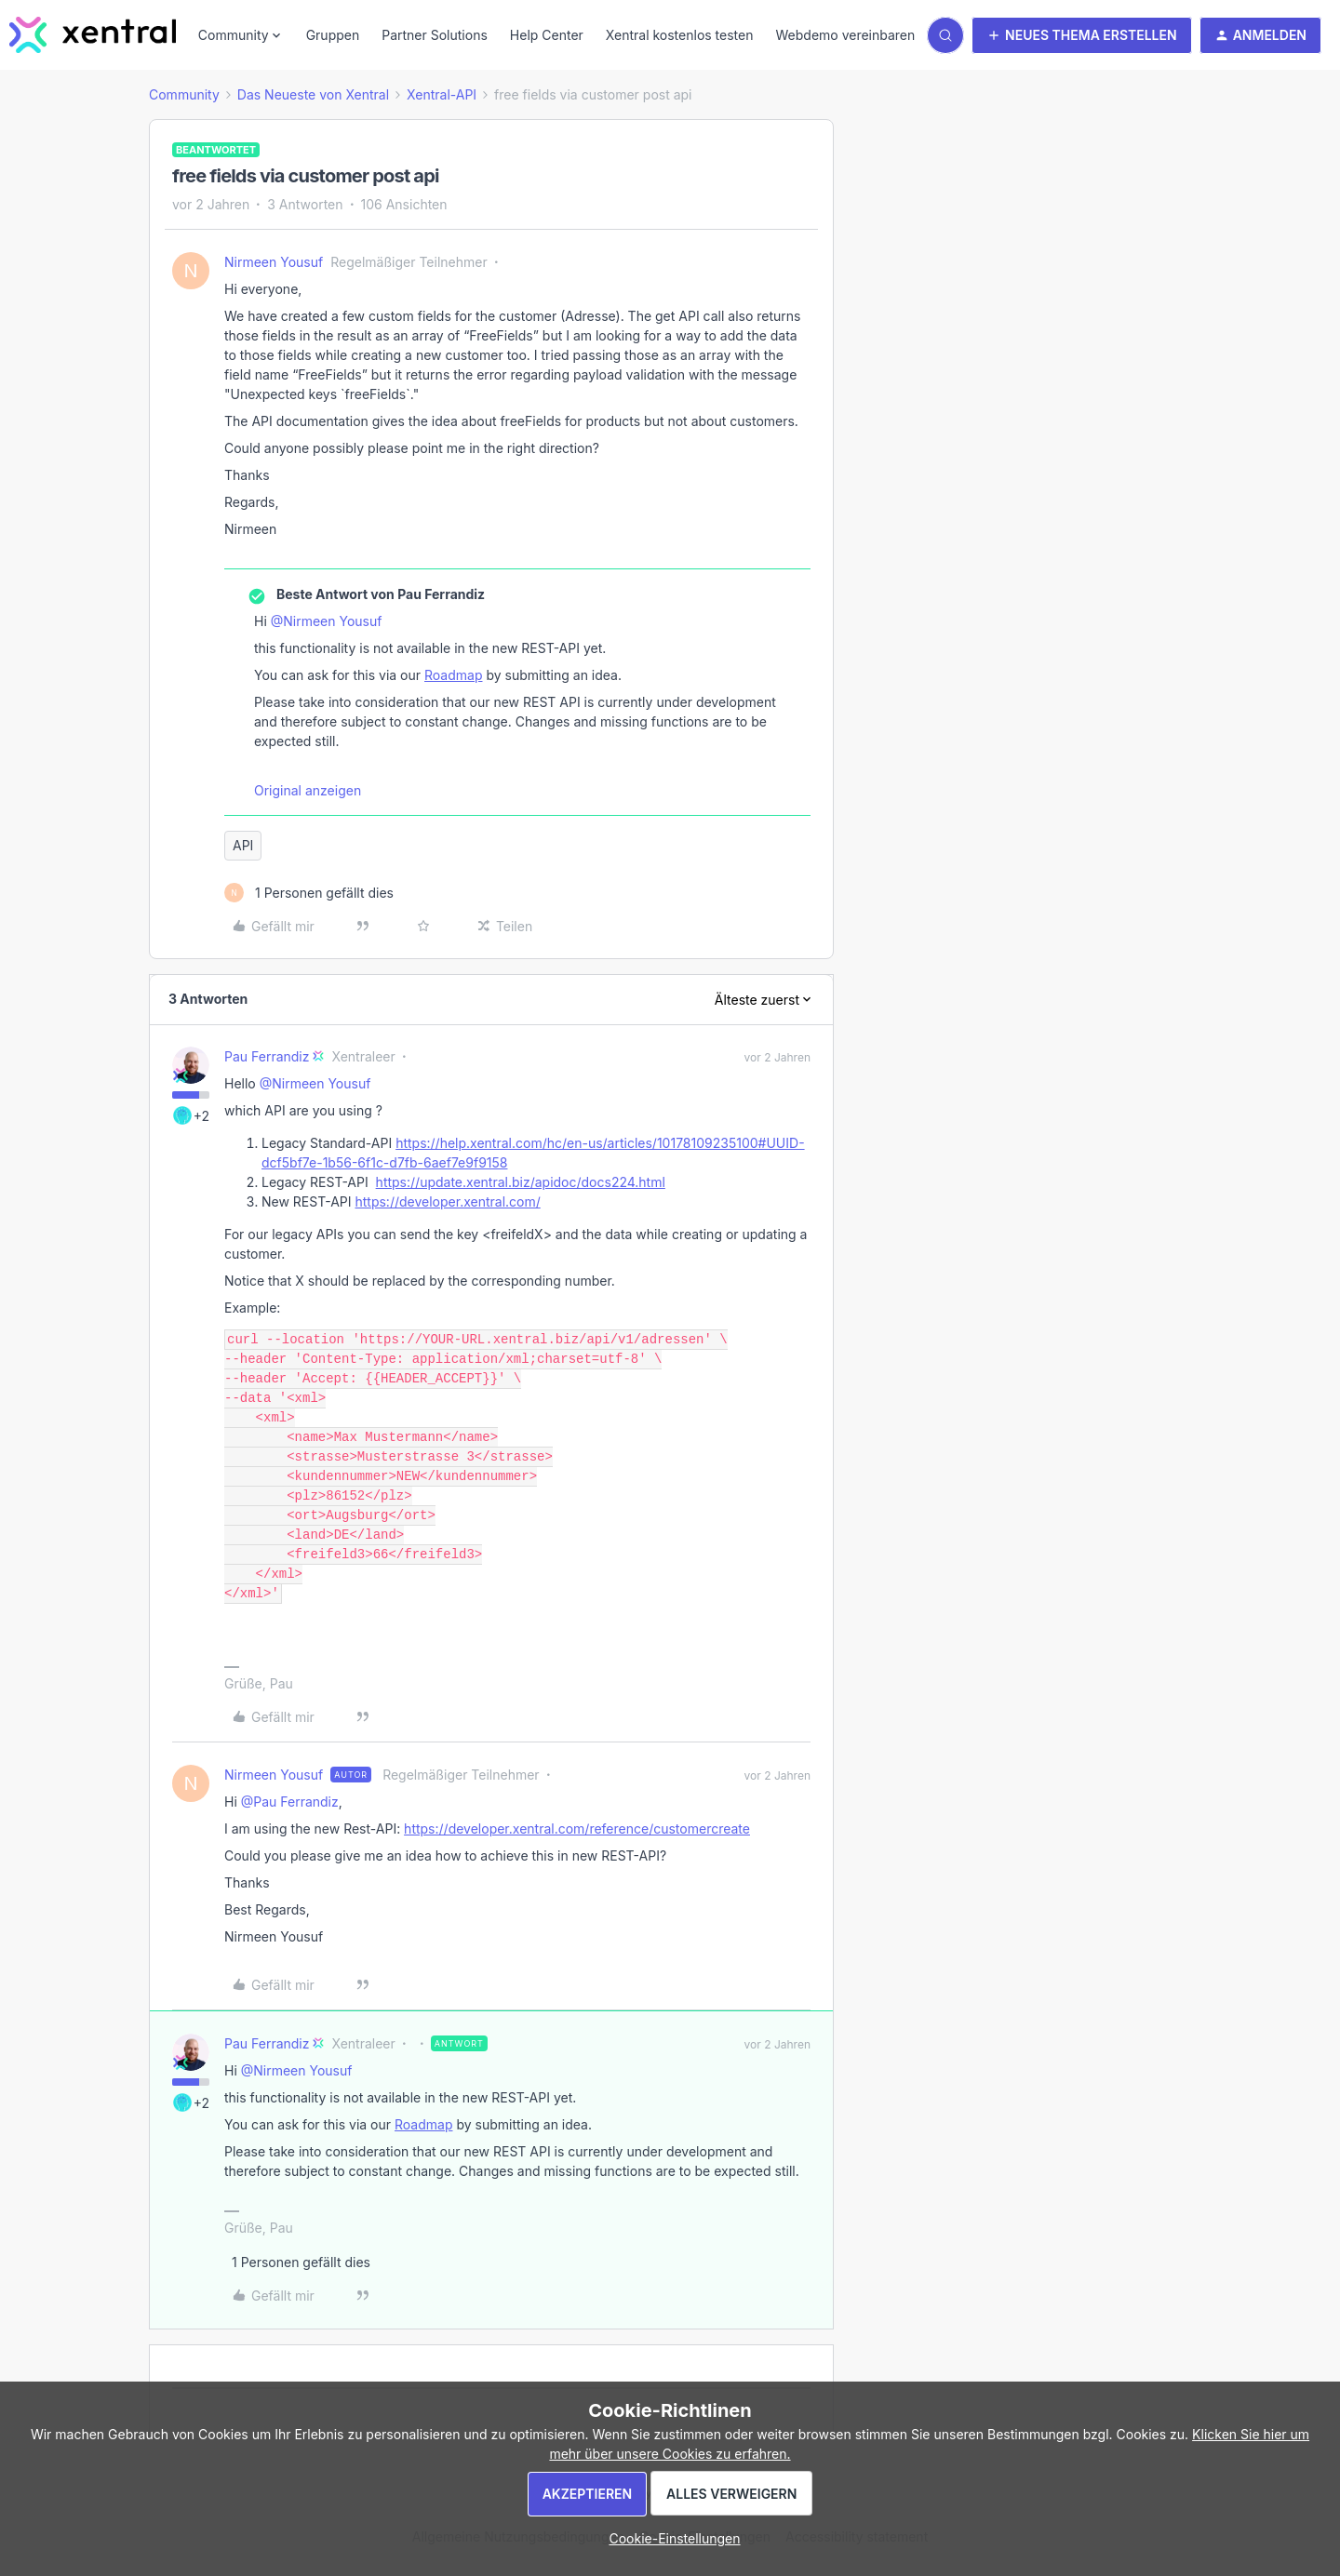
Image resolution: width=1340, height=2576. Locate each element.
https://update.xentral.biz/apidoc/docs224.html (520, 1182)
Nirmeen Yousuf (273, 262)
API (243, 845)
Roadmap (453, 675)
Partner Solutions (435, 35)
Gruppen (333, 35)
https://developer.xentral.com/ (447, 1201)
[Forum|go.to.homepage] (92, 35)
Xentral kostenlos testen (680, 35)
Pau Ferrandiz (266, 1056)
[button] (1082, 35)
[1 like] (309, 892)
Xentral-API (441, 94)
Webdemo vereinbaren (845, 35)
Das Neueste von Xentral (313, 94)
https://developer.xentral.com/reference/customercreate (577, 1828)
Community (184, 94)
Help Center (546, 35)
